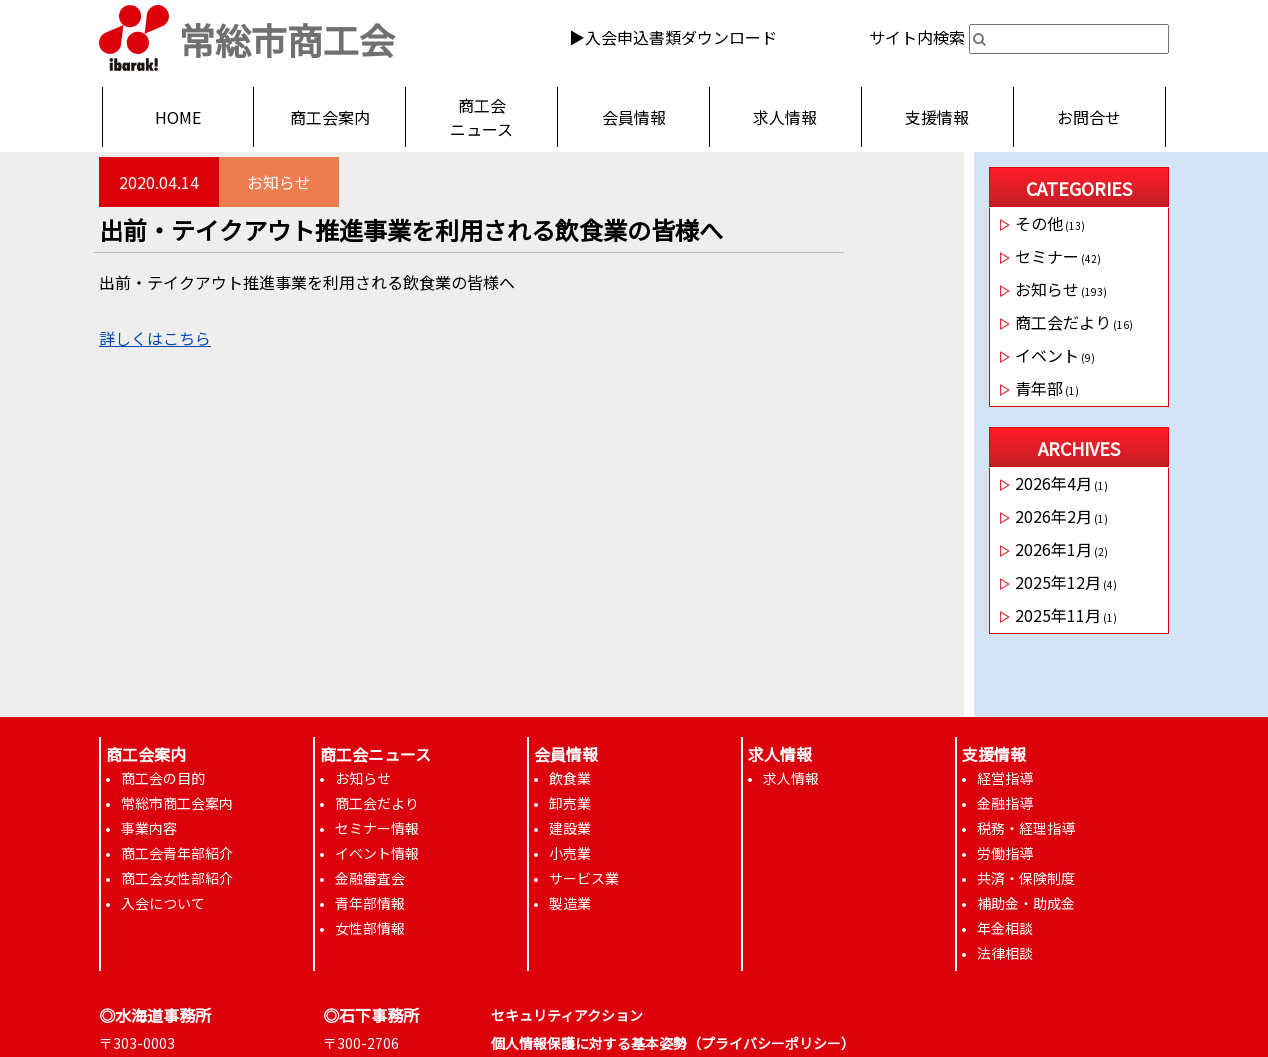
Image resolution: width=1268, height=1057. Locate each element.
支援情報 (937, 117)
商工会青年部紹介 (177, 853)
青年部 (1039, 388)
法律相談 (1005, 953)
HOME (178, 117)
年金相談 (1005, 928)
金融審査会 (370, 878)
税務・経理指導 (1026, 828)
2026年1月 (1053, 549)
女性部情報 (370, 928)
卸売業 (570, 803)
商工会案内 (330, 117)
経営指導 (1005, 778)
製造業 (570, 903)
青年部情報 (370, 903)
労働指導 (1005, 853)
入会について (163, 903)
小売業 (570, 853)
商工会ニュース (481, 117)
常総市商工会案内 (177, 803)
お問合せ (1089, 117)
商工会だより (1063, 322)
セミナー (1047, 256)
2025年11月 (1058, 615)
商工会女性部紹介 (177, 878)
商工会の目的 (163, 778)
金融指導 (1005, 803)
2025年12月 (1058, 582)
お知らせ (279, 182)
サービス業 (584, 878)
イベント (1047, 355)
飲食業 (570, 778)
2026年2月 (1053, 516)
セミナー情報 (377, 828)
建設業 (570, 828)
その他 (1039, 223)
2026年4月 (1053, 483)
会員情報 (634, 117)
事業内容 (149, 828)
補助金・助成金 (1026, 903)
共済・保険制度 (1026, 878)
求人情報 (785, 117)
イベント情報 (377, 853)
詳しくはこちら (155, 338)
